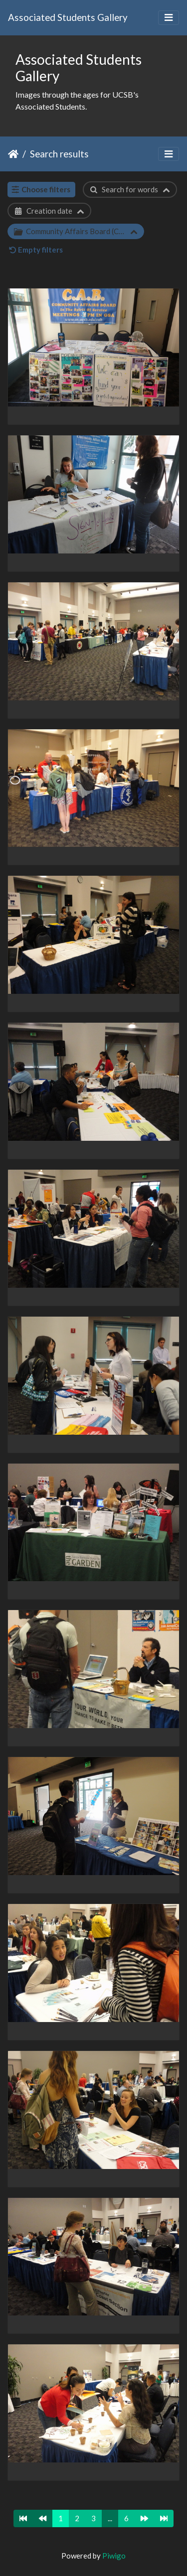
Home (13, 154)
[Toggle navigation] (168, 17)
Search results (59, 153)
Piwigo (114, 2555)
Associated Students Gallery (68, 17)
